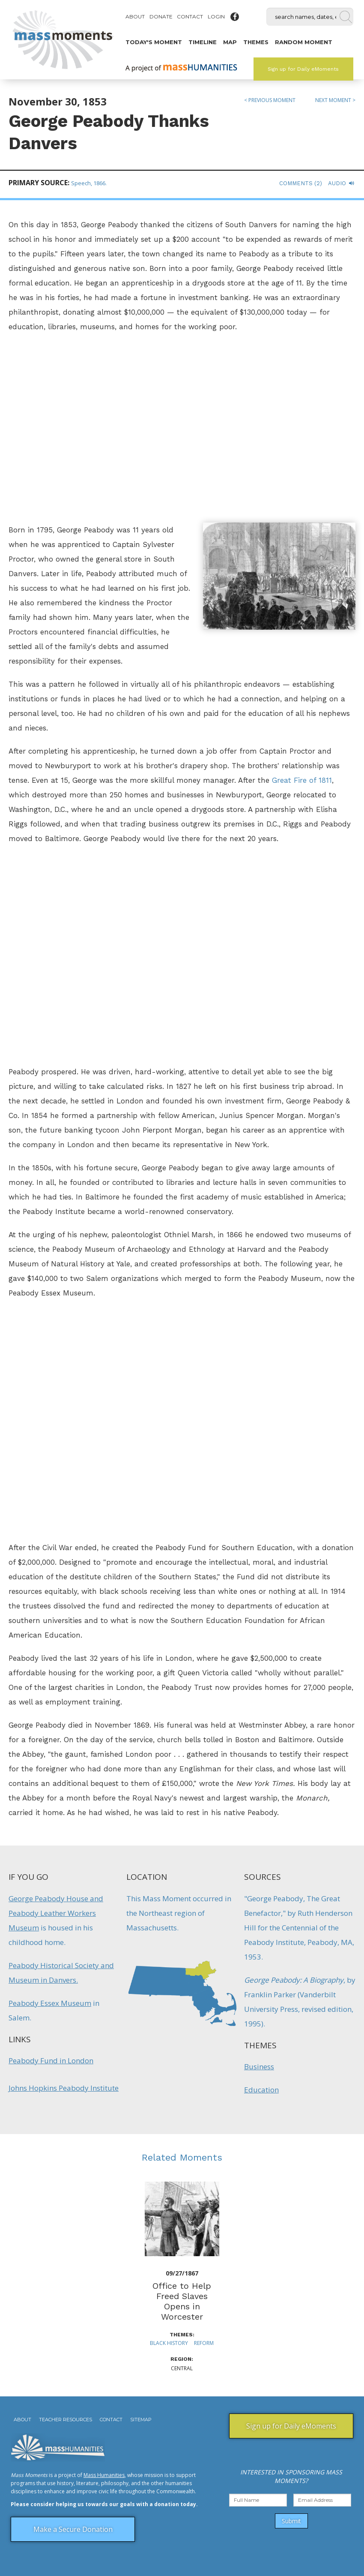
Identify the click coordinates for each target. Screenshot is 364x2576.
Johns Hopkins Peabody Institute (64, 2088)
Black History (169, 2343)
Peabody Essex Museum (50, 2003)
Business (259, 2066)
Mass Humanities (104, 2475)
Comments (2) (300, 183)
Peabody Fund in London (51, 2060)
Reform (204, 2343)
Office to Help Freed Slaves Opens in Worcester (181, 2301)
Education (261, 2090)
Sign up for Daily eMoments (303, 69)
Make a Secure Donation (73, 2529)
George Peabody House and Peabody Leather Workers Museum (56, 1913)
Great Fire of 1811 (302, 780)
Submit (291, 2521)
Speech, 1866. (89, 183)
